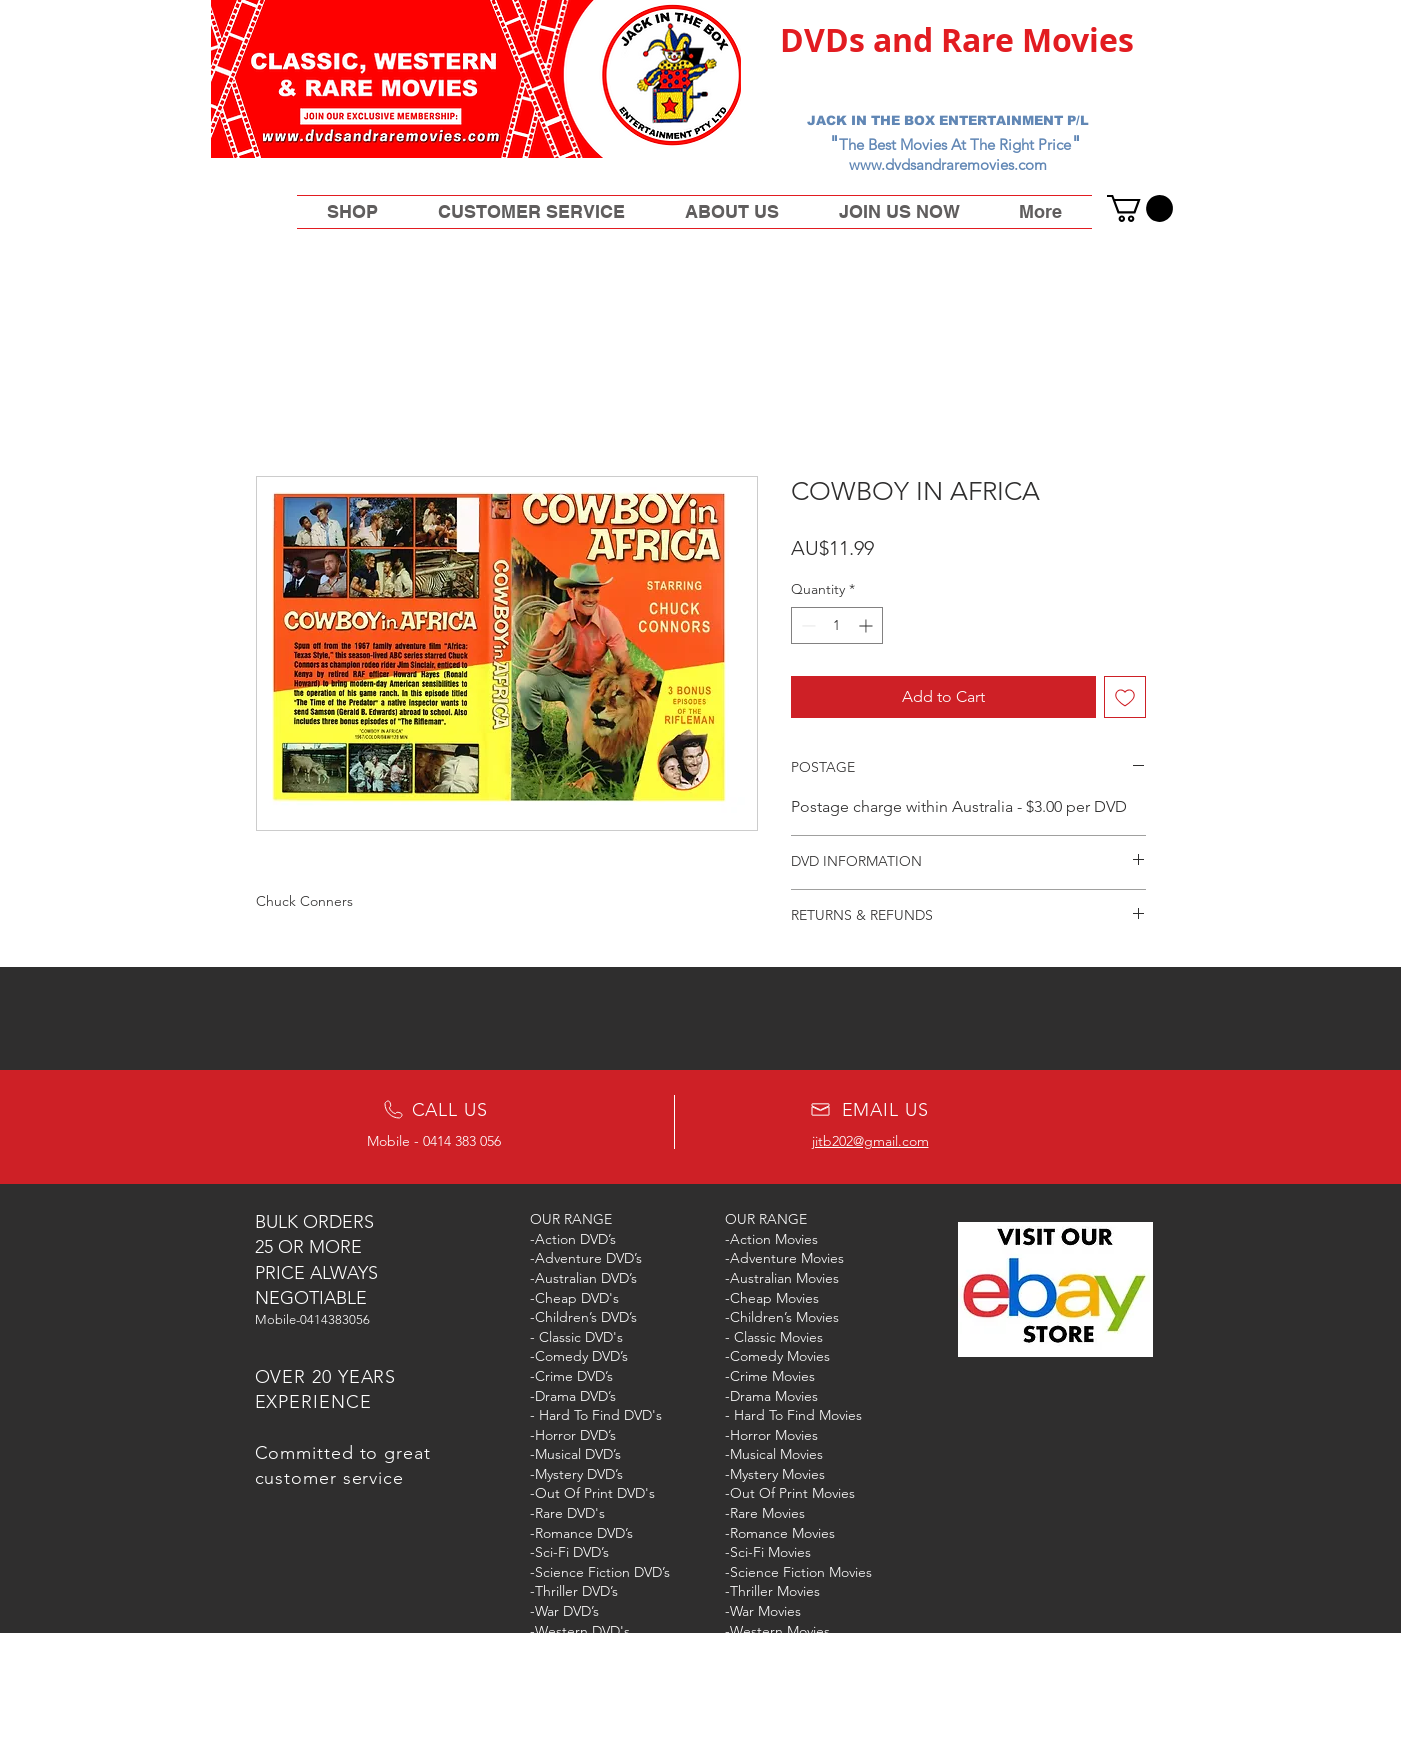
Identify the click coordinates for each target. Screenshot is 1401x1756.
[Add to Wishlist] (1125, 697)
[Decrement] (806, 625)
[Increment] (867, 625)
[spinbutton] (837, 625)
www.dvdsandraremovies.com (948, 164)
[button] (1140, 208)
